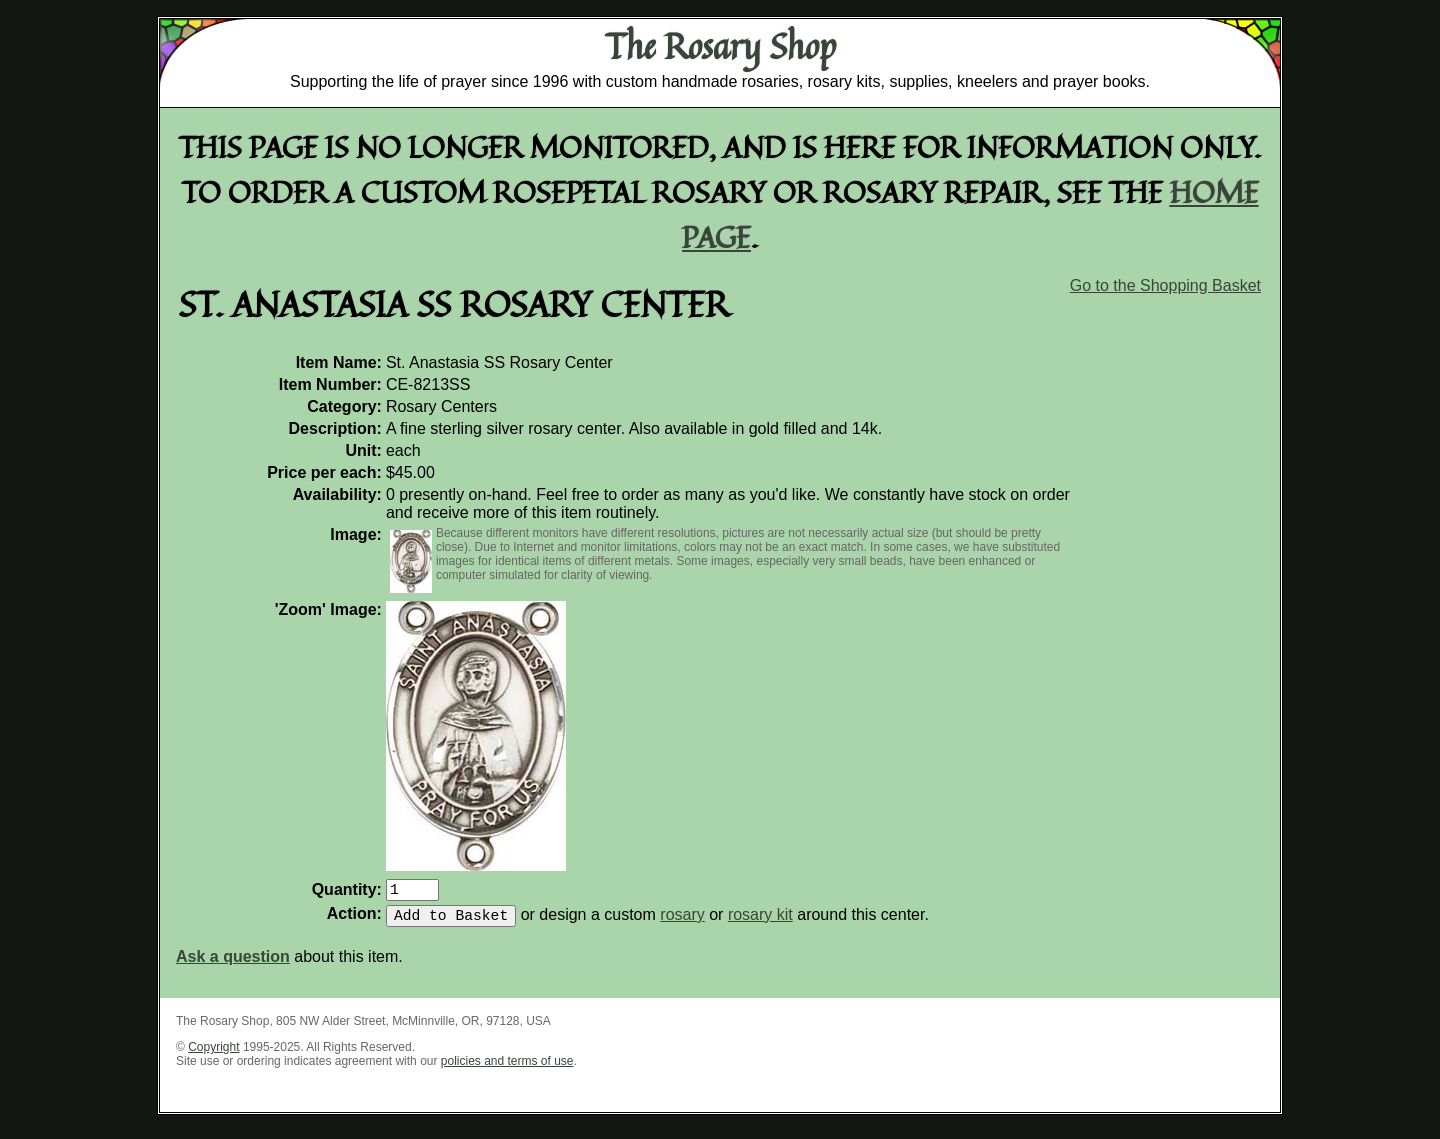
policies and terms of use (507, 1069)
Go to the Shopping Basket (1165, 285)
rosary (682, 922)
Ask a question (233, 964)
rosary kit (760, 922)
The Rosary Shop (720, 46)
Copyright (213, 1055)
